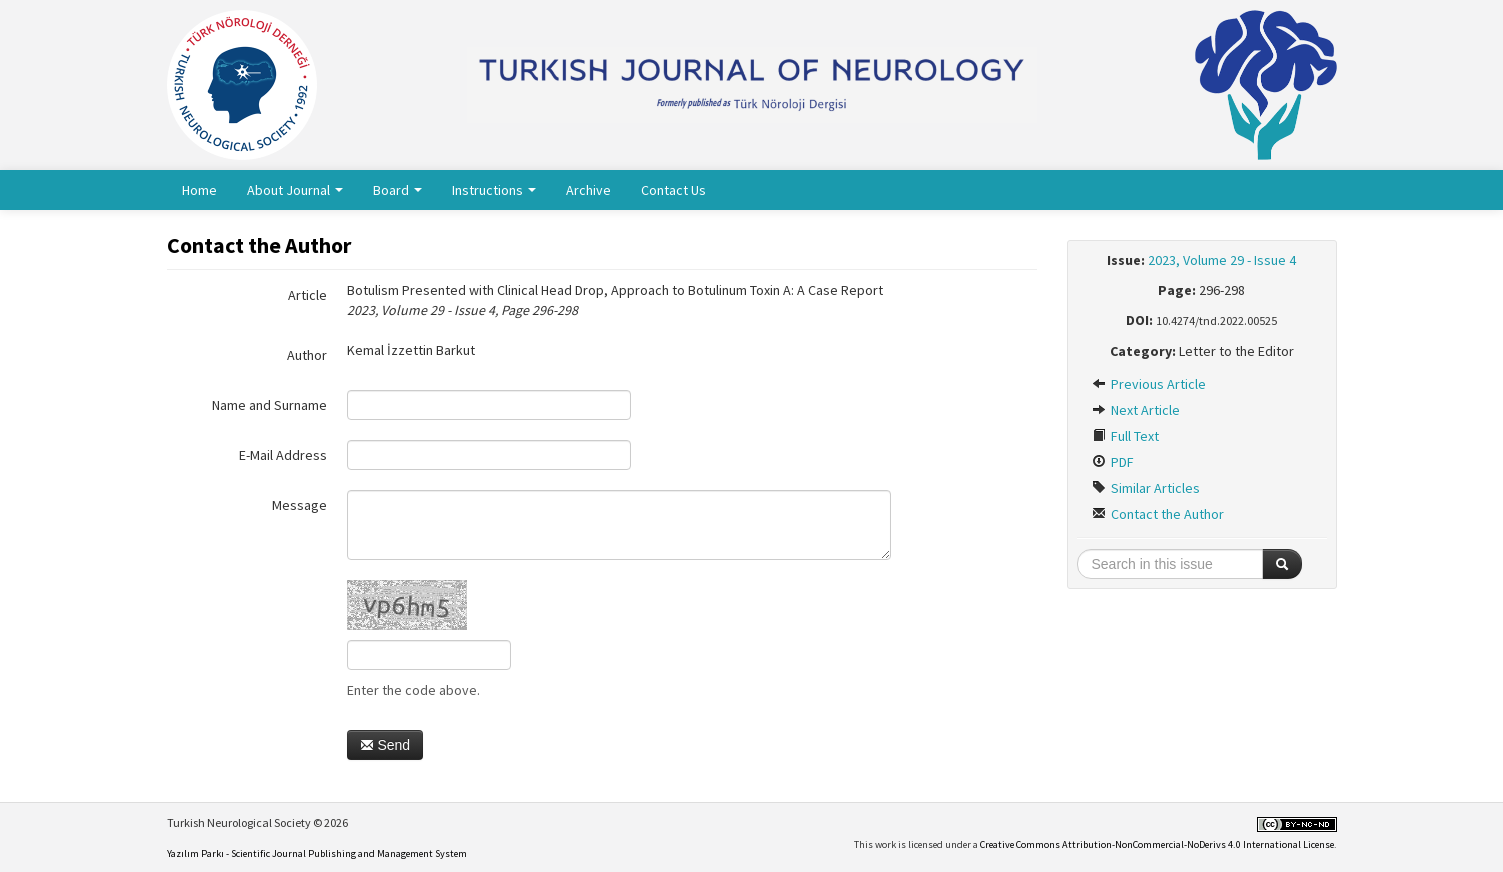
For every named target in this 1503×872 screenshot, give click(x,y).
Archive (588, 190)
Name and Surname (269, 405)
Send (385, 745)
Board (397, 190)
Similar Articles (1146, 488)
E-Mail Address (283, 455)
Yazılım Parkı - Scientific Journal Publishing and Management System (317, 853)
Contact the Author (1158, 514)
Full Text (1125, 436)
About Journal (295, 190)
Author (307, 355)
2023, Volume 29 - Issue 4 (1222, 260)
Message (299, 505)
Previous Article (1149, 384)
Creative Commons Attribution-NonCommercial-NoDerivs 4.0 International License (1157, 844)
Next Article (1136, 410)
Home (199, 190)
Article (307, 295)
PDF (1113, 462)
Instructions (494, 190)
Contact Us (673, 190)
